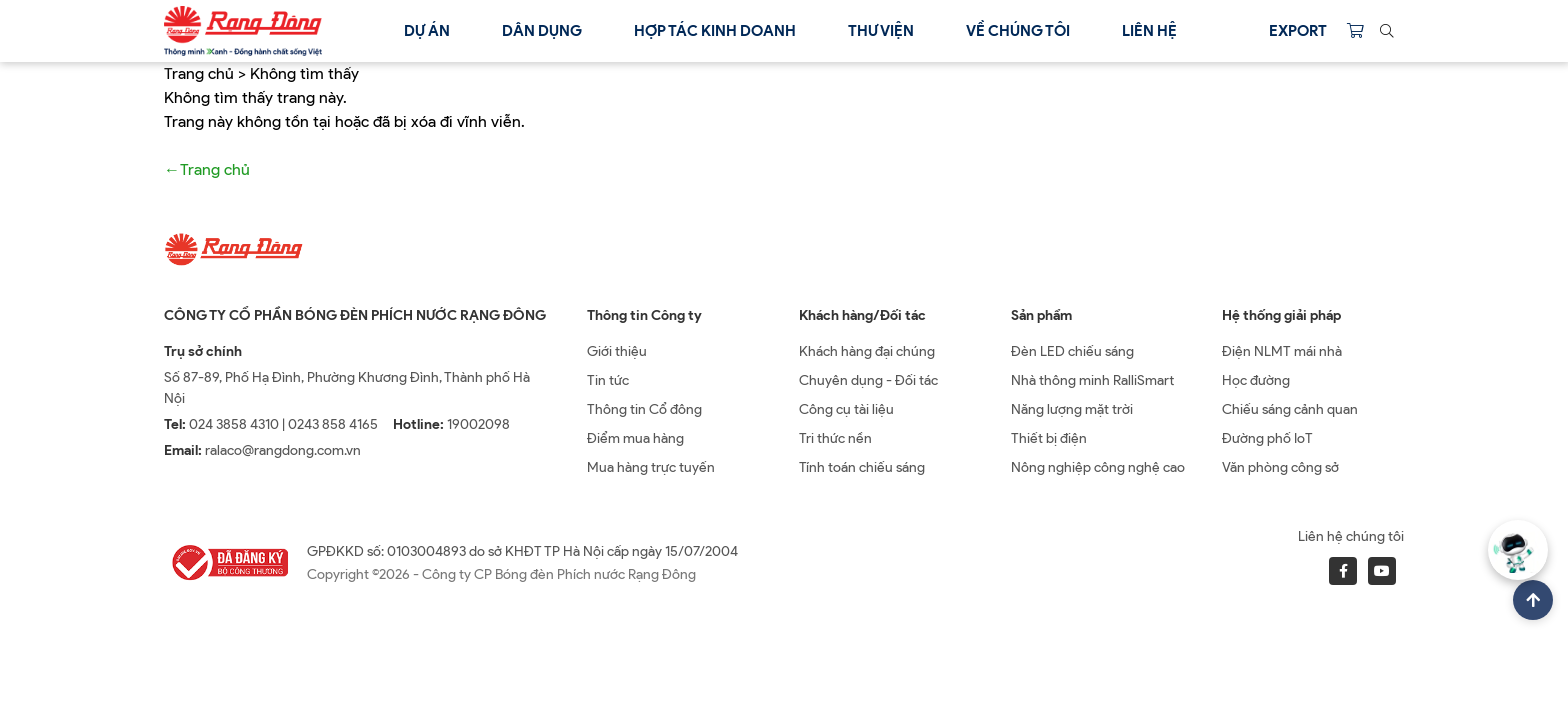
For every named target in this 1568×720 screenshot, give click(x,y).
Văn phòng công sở (1280, 467)
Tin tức (608, 380)
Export (1298, 31)
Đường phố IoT (1267, 438)
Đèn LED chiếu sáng (1072, 351)
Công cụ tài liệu (846, 409)
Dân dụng (542, 31)
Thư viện (881, 31)
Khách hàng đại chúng (867, 351)
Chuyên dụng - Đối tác (868, 380)
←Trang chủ (207, 169)
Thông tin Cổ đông (644, 409)
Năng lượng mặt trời (1072, 409)
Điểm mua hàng (635, 438)
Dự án (427, 31)
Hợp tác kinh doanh (715, 31)
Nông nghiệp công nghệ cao (1098, 467)
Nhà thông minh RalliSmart (1092, 380)
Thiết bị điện (1049, 438)
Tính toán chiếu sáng (862, 467)
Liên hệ (1149, 31)
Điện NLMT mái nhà (1282, 351)
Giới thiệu (617, 351)
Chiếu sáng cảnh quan (1290, 409)
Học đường (1256, 380)
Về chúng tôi (1018, 31)
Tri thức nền (835, 438)
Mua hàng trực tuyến (651, 467)
